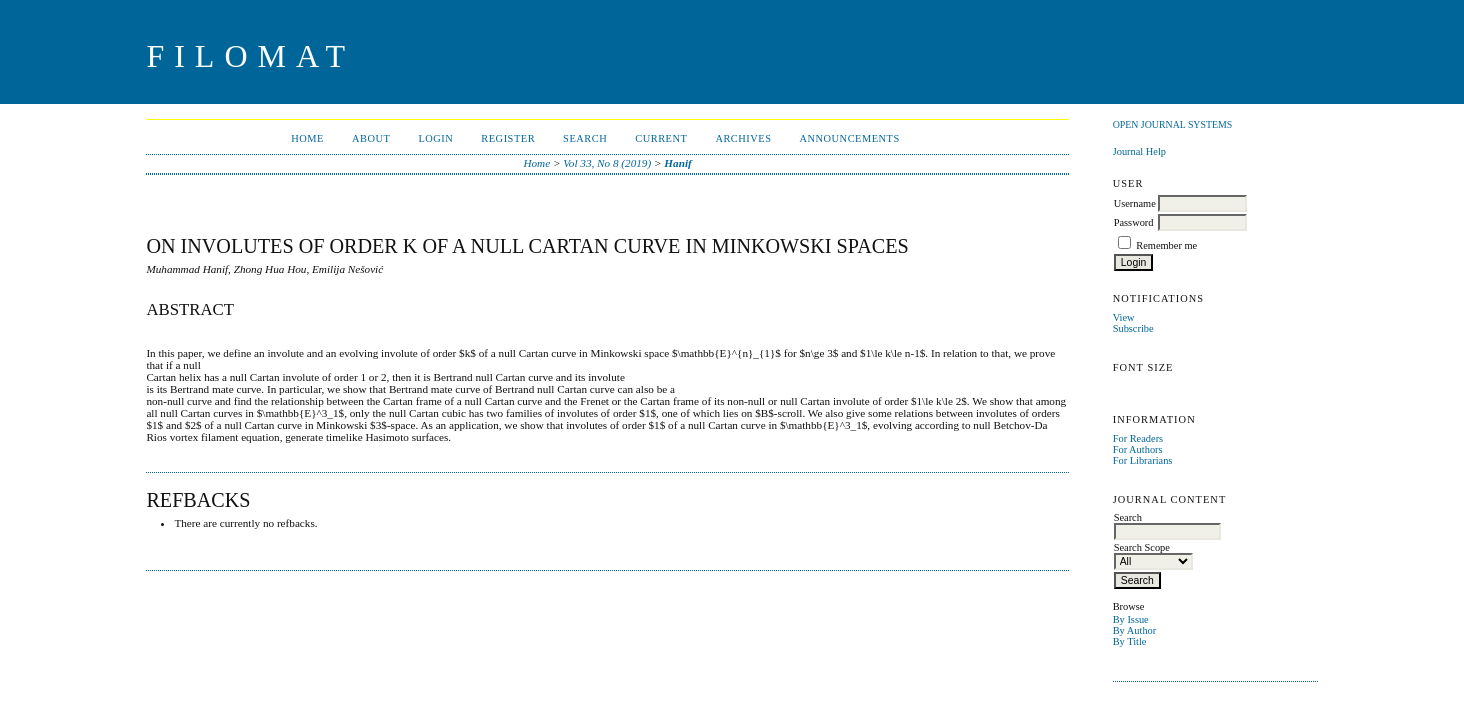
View (1124, 317)
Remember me (1166, 245)
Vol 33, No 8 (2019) (607, 163)
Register (508, 138)
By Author (1135, 630)
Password (1134, 222)
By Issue (1131, 619)
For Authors (1138, 449)
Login (435, 138)
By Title (1130, 641)
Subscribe (1133, 328)
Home (307, 138)
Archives (743, 138)
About (371, 138)
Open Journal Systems (1173, 124)
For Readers (1138, 438)
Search (585, 138)
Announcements (850, 138)
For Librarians (1143, 460)
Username (1135, 203)
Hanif (677, 163)
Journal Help (1139, 151)
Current (661, 138)
